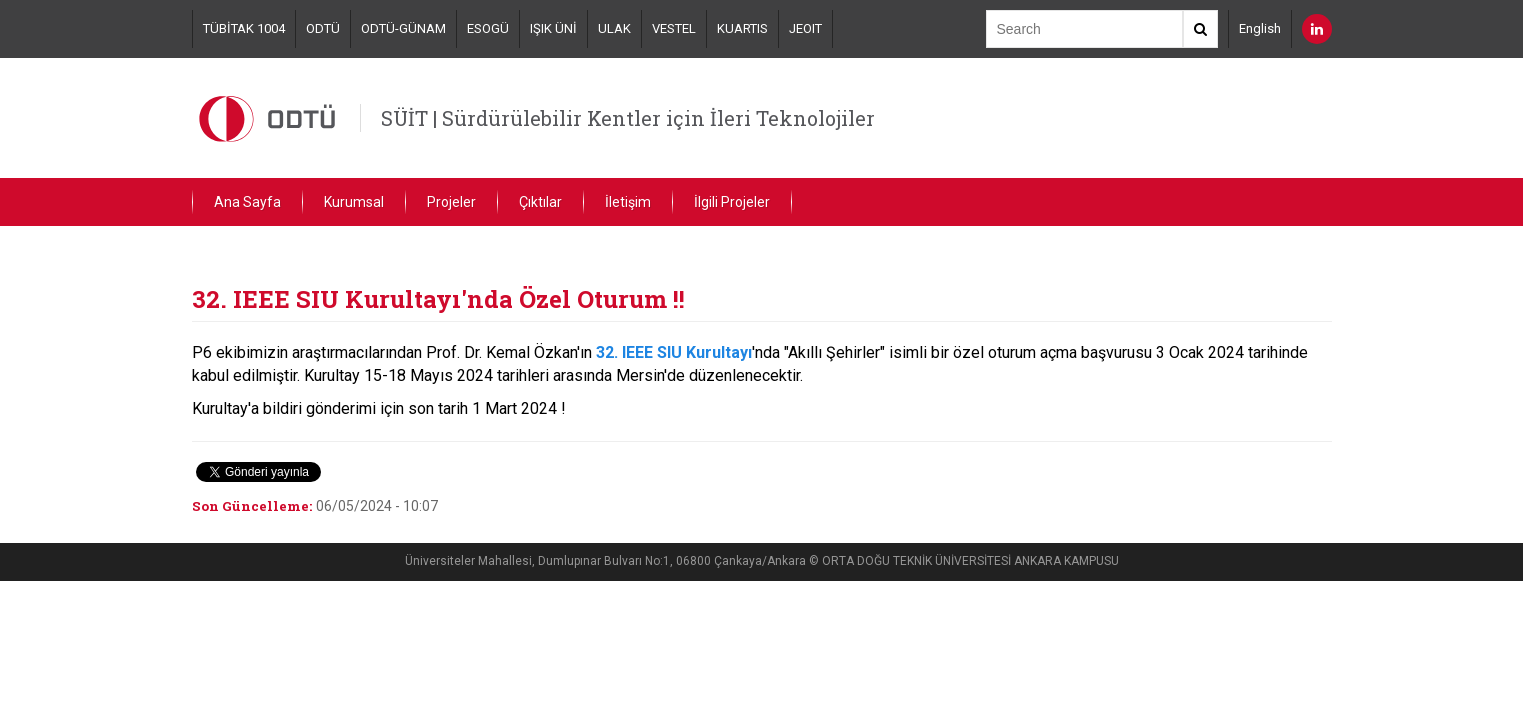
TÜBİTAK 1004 (244, 28)
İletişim (628, 202)
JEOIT (805, 28)
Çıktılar (540, 202)
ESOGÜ (488, 28)
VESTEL (674, 28)
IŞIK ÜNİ (553, 28)
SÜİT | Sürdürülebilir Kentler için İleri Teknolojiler (628, 118)
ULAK (614, 28)
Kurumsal (354, 202)
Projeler (451, 202)
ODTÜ (323, 28)
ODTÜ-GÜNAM (403, 28)
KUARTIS (742, 28)
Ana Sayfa (247, 202)
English (1260, 28)
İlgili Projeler (732, 202)
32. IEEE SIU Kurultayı (674, 352)
